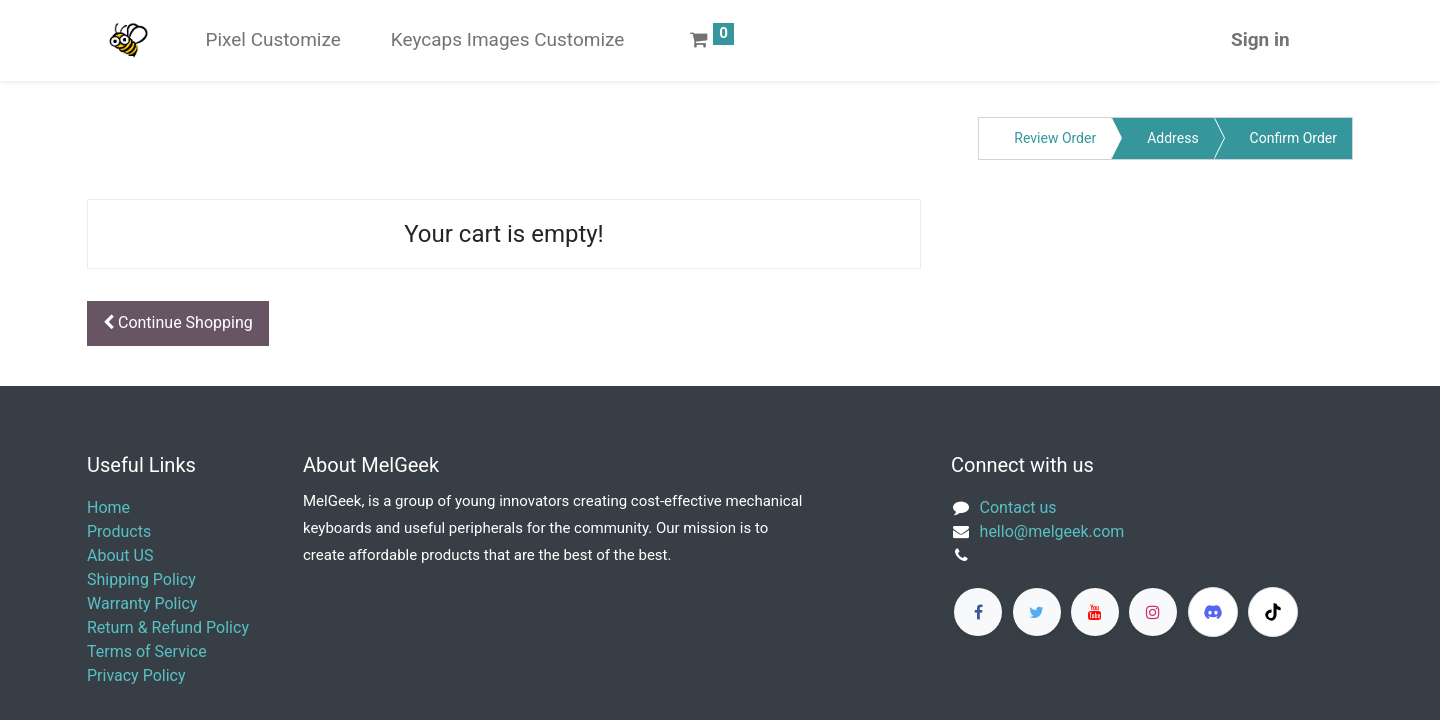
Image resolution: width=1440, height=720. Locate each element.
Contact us (1018, 507)
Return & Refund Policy (168, 627)
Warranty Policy (142, 603)
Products (119, 531)
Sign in (1260, 39)
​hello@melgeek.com (1052, 531)
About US (120, 555)
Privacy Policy (136, 675)
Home (108, 507)
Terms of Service (147, 651)
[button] (178, 324)
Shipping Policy (141, 579)
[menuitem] (272, 40)
